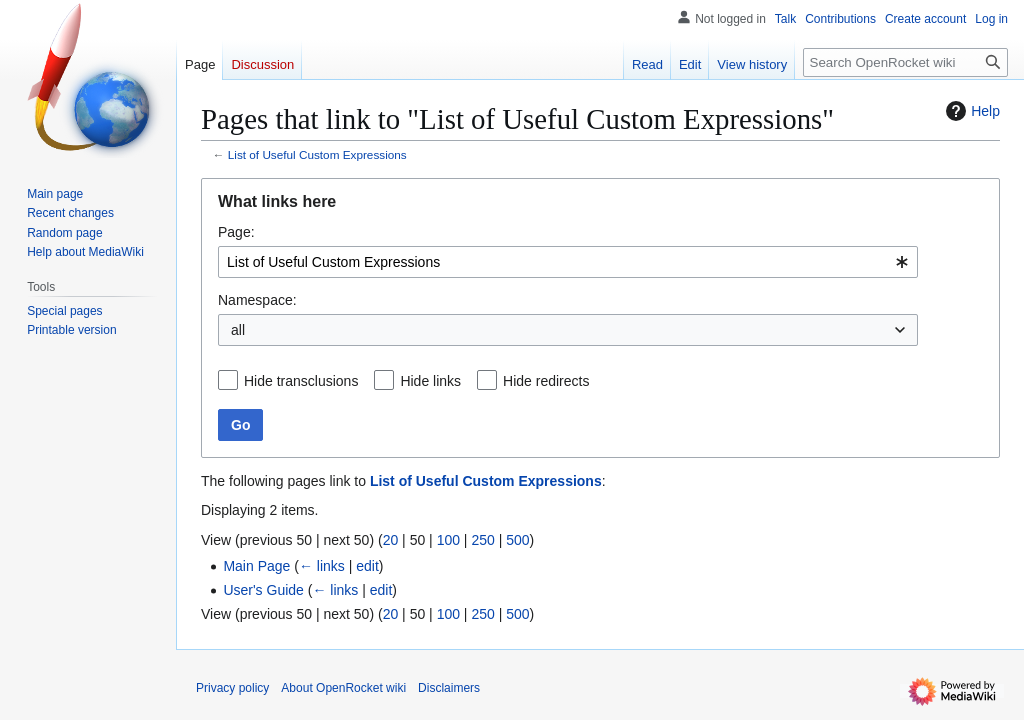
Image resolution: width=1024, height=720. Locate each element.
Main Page (256, 566)
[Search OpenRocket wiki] (905, 62)
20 (391, 540)
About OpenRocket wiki (343, 688)
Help (970, 111)
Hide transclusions (301, 381)
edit (367, 566)
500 (517, 540)
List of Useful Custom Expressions (317, 154)
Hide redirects (546, 381)
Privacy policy (232, 688)
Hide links (430, 381)
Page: (236, 232)
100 (448, 540)
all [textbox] (238, 330)
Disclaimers (449, 688)
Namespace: (257, 300)
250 (482, 540)
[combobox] (568, 262)
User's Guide (263, 590)
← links (322, 566)
